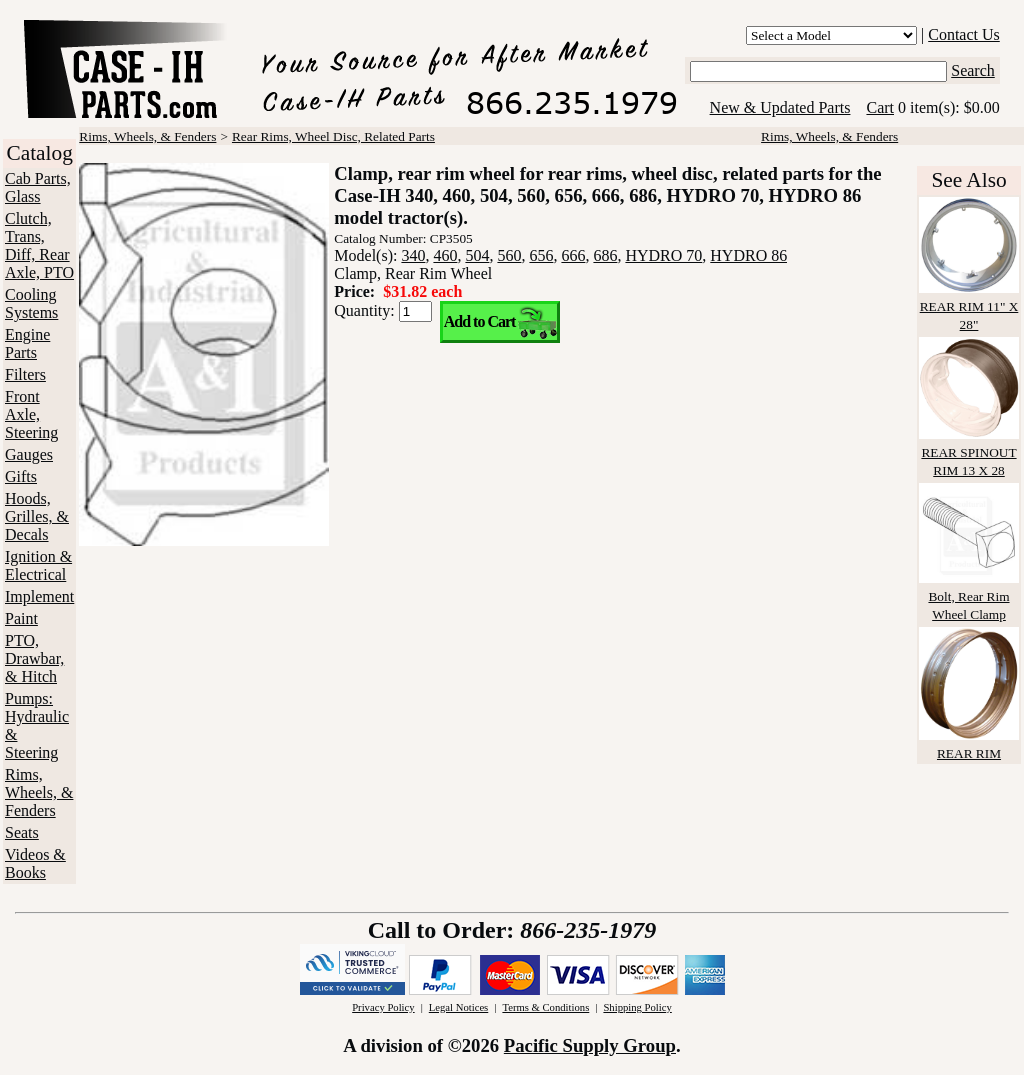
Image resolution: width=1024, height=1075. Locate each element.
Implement (39, 596)
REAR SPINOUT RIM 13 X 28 (969, 452)
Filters (25, 374)
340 (413, 255)
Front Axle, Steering (31, 414)
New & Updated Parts (780, 107)
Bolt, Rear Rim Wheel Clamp (969, 596)
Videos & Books (35, 863)
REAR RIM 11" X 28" (969, 306)
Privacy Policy (383, 1007)
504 (477, 255)
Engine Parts (27, 343)
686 (605, 255)
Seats (22, 832)
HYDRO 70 (663, 255)
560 (509, 255)
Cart (880, 107)
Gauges (29, 454)
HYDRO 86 (748, 255)
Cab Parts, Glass (38, 187)
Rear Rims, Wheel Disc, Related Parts (333, 136)
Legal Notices (458, 1007)
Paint (21, 618)
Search (973, 70)
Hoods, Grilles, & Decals (37, 516)
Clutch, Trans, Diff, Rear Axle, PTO (39, 245)
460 (445, 255)
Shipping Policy (637, 1007)
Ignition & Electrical (38, 565)
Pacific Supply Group (590, 1045)
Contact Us (964, 34)
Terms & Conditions (545, 1007)
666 (573, 255)
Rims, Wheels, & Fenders (39, 792)
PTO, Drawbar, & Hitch (34, 658)
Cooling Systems (31, 303)
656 (541, 255)
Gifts (21, 476)
